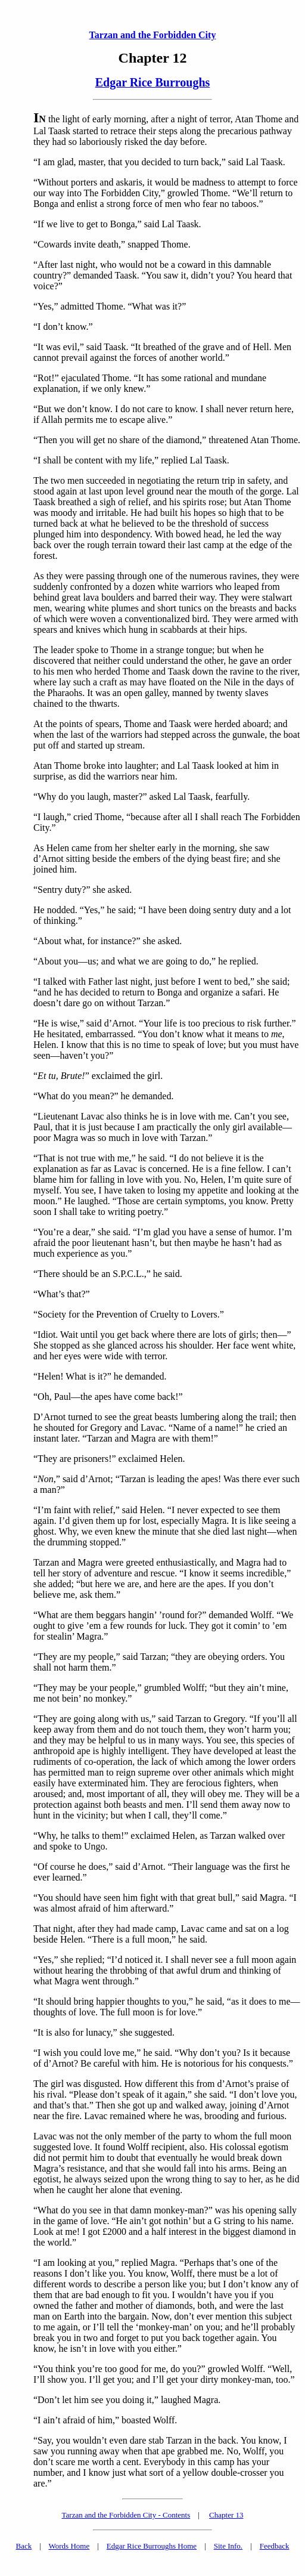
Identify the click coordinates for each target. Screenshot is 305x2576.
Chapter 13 (226, 2514)
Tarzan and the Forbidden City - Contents (126, 2514)
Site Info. (228, 2545)
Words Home (69, 2545)
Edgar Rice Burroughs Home (152, 2545)
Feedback (275, 2545)
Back (23, 2545)
